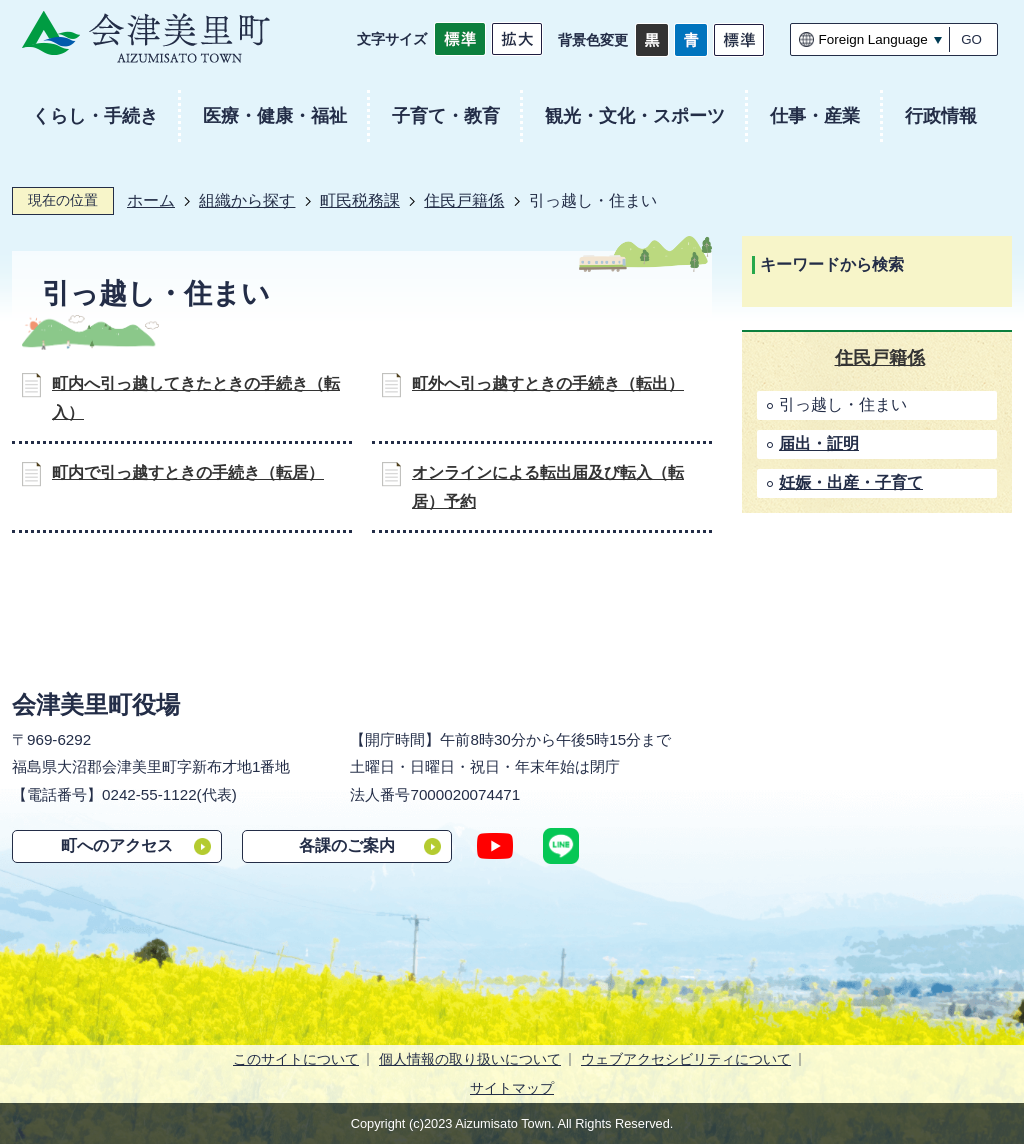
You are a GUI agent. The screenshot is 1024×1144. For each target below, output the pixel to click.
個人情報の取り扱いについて (470, 1059)
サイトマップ (512, 1088)
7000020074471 (465, 794)
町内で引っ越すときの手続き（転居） (188, 472)
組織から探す (247, 200)
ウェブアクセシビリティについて (686, 1059)
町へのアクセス (117, 845)
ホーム (151, 200)
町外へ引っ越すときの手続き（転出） (548, 383)
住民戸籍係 (464, 200)
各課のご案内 (347, 845)
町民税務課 (360, 200)
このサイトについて (296, 1059)
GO (971, 39)
